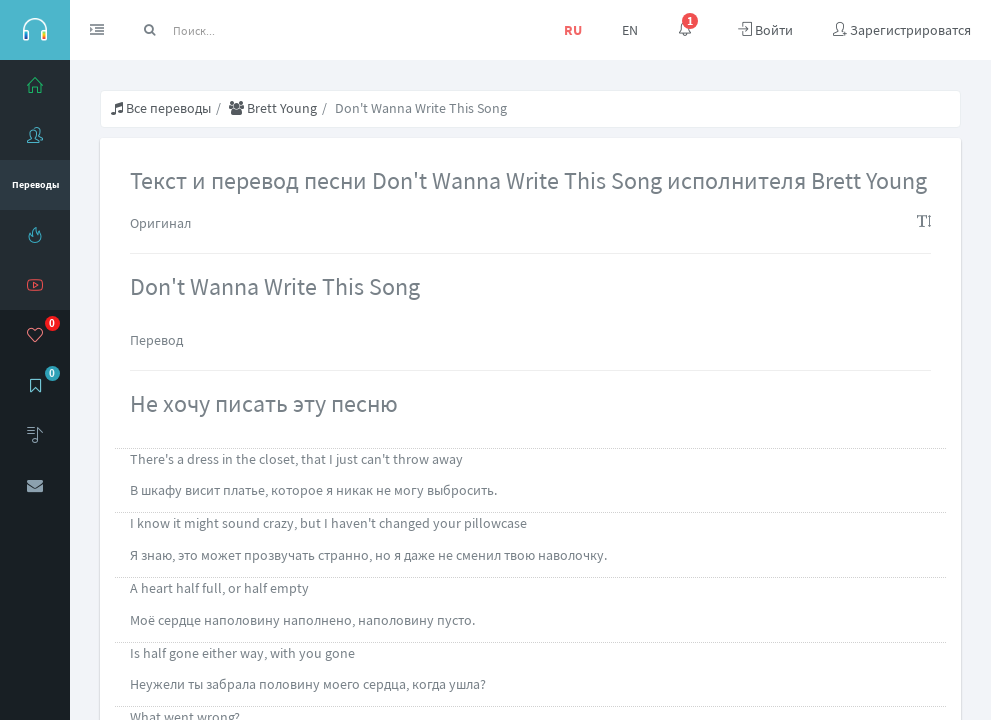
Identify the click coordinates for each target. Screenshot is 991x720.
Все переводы (161, 108)
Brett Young (273, 108)
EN (630, 30)
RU (573, 30)
